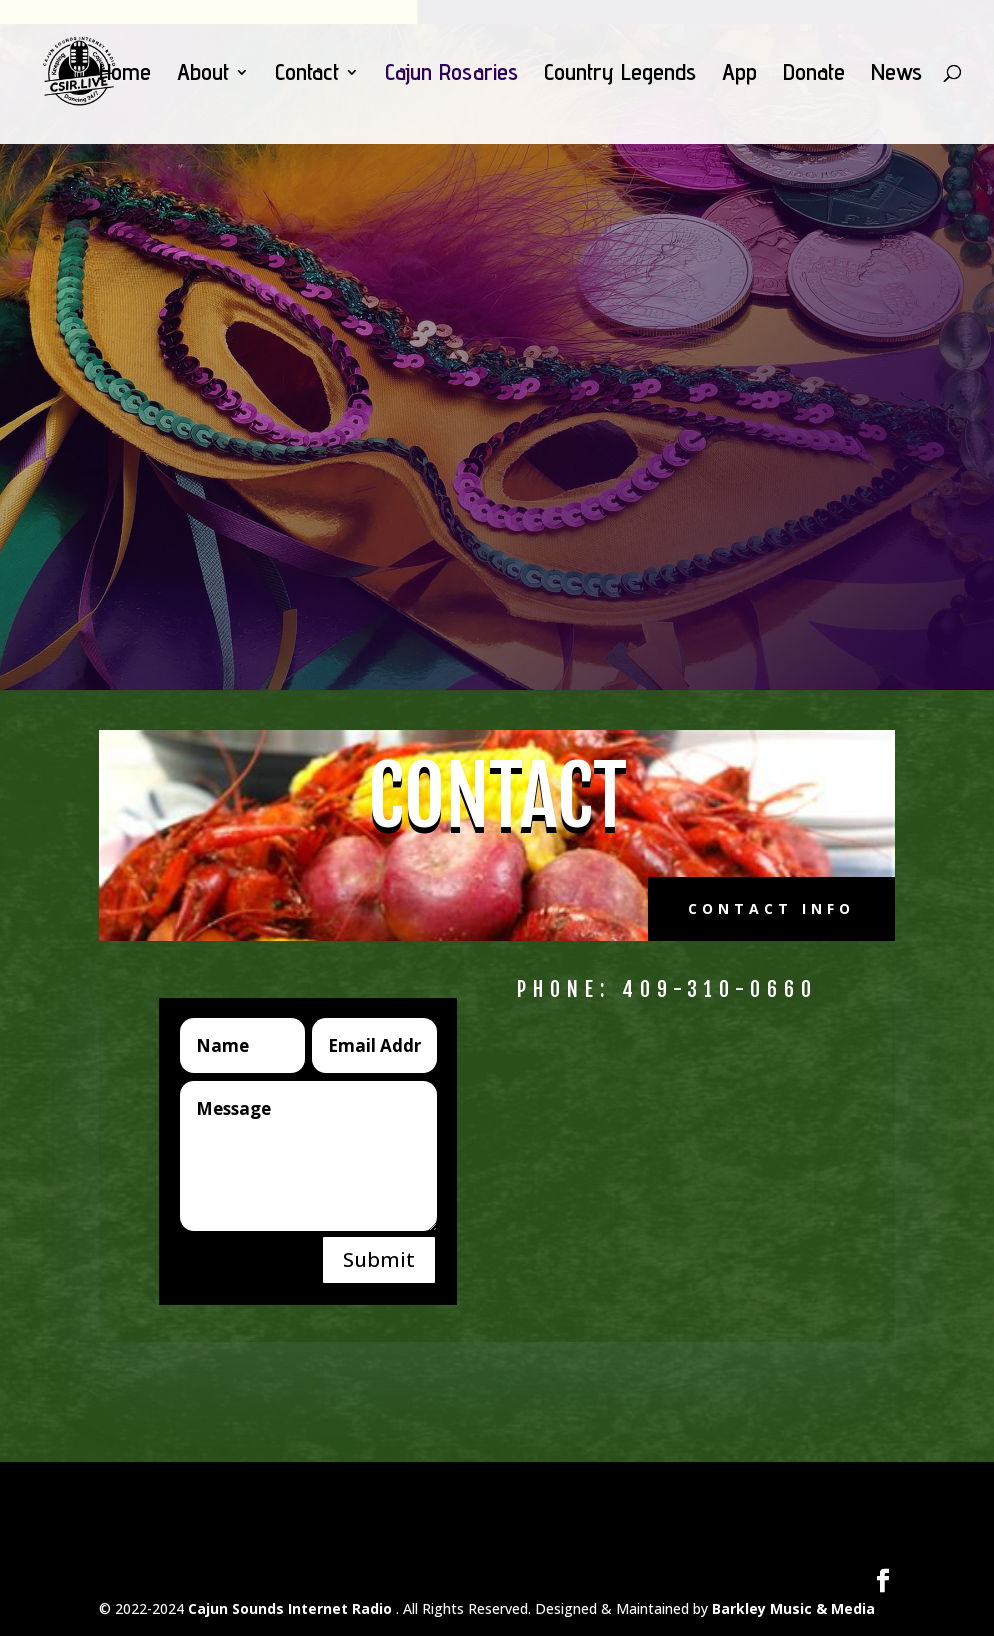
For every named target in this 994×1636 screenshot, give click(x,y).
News (896, 75)
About (203, 75)
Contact (307, 75)
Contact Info (771, 908)
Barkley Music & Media (793, 1608)
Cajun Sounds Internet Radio (292, 1608)
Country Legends (620, 75)
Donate (814, 75)
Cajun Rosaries (451, 75)
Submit (379, 1259)
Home (125, 75)
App (739, 75)
